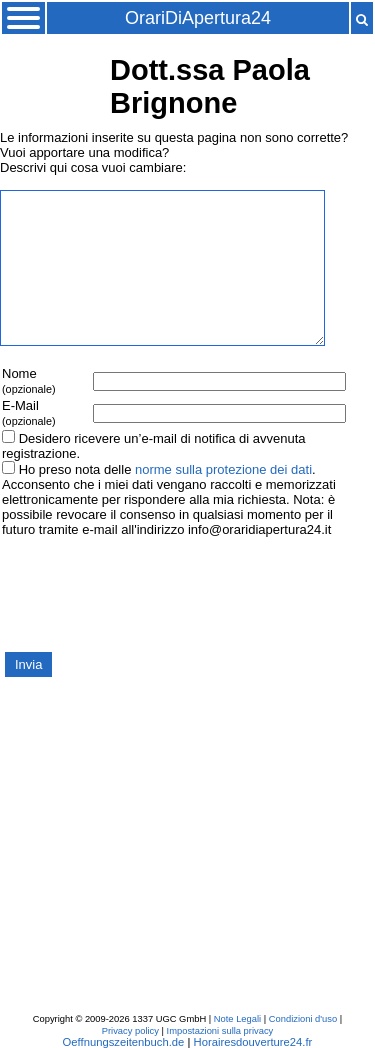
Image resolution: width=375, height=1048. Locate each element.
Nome (29, 380)
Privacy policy (130, 1031)
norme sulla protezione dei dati (223, 469)
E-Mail (29, 412)
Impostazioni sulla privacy (220, 1031)
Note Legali (237, 1019)
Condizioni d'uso (303, 1019)
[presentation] (152, 593)
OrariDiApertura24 (198, 18)
